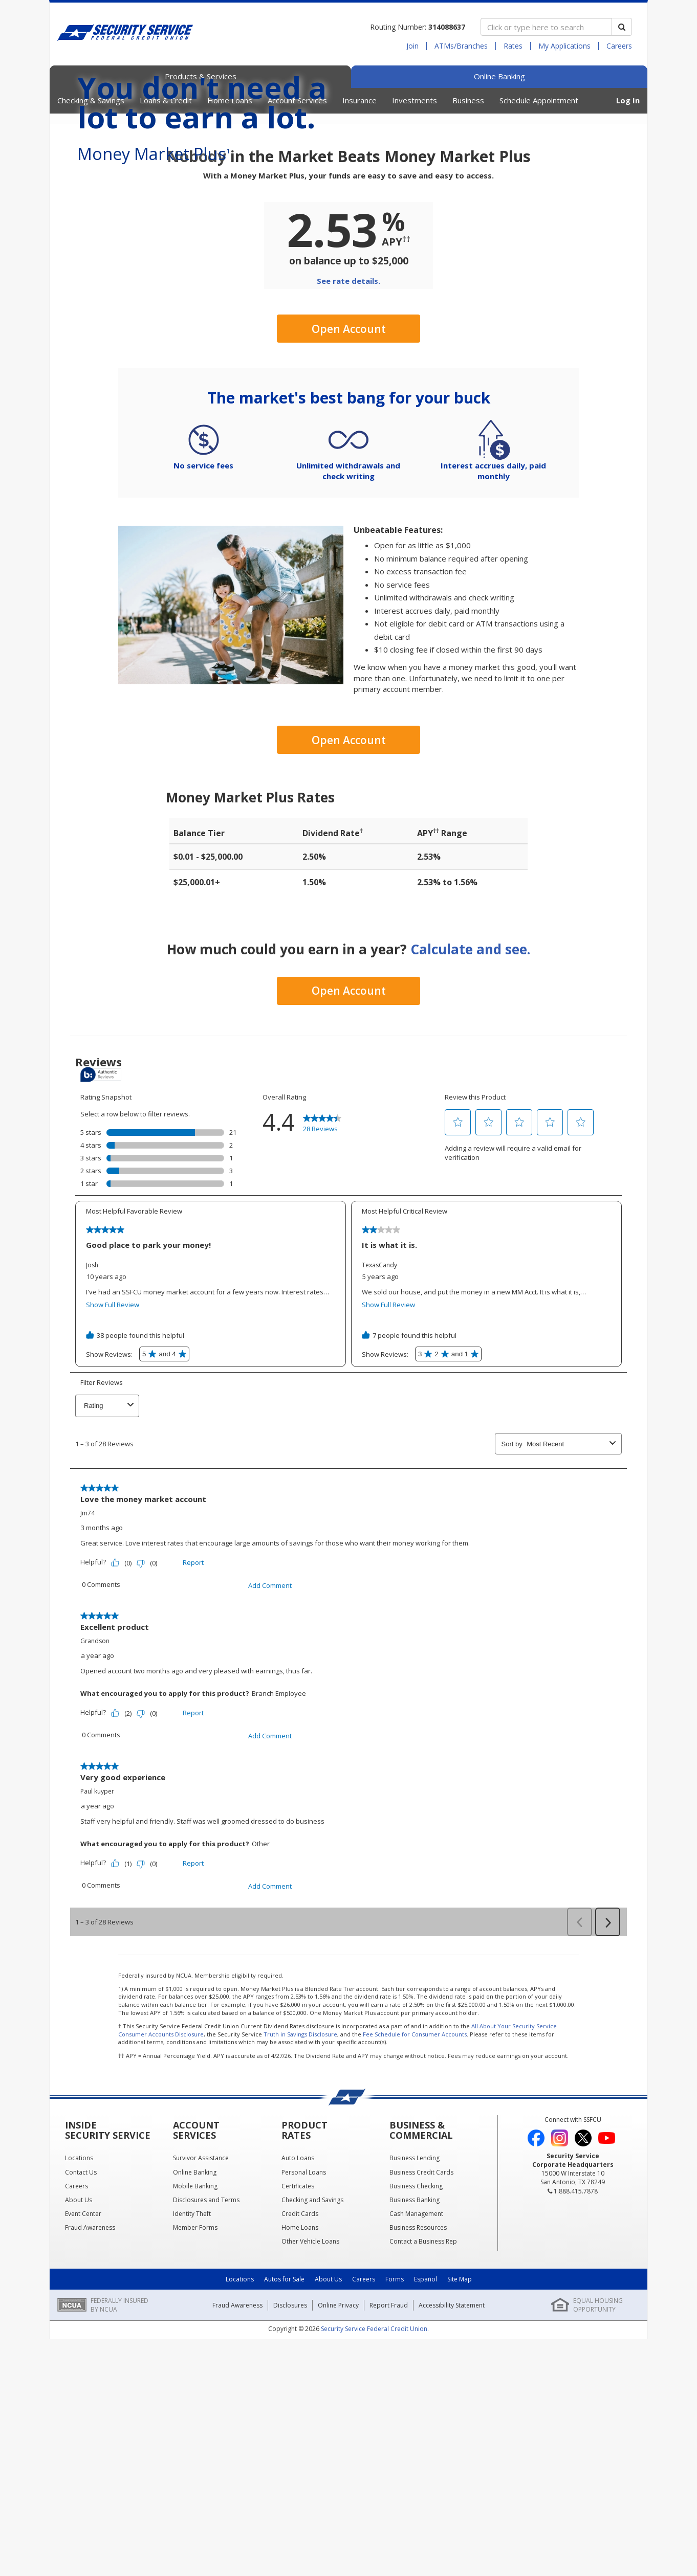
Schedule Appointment (538, 100)
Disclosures (290, 2498)
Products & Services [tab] (200, 76)
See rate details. (348, 474)
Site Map (459, 2473)
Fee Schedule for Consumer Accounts (415, 2227)
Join (412, 46)
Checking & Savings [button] (90, 100)
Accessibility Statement (452, 2498)
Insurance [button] (359, 100)
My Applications (564, 46)
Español (425, 2473)
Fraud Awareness (237, 2498)
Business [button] (468, 100)
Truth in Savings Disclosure (300, 2227)
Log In (628, 100)
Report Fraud (388, 2498)
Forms (394, 2473)
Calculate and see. (470, 1143)
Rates (513, 46)
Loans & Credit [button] (166, 100)
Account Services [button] (297, 100)
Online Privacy (338, 2498)
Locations (240, 2473)
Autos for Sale (284, 2473)
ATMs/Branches (461, 46)
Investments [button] (414, 100)
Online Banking (499, 76)
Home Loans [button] (229, 100)
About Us (328, 2473)
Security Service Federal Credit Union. (375, 2522)
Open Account (349, 523)
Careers (619, 46)
